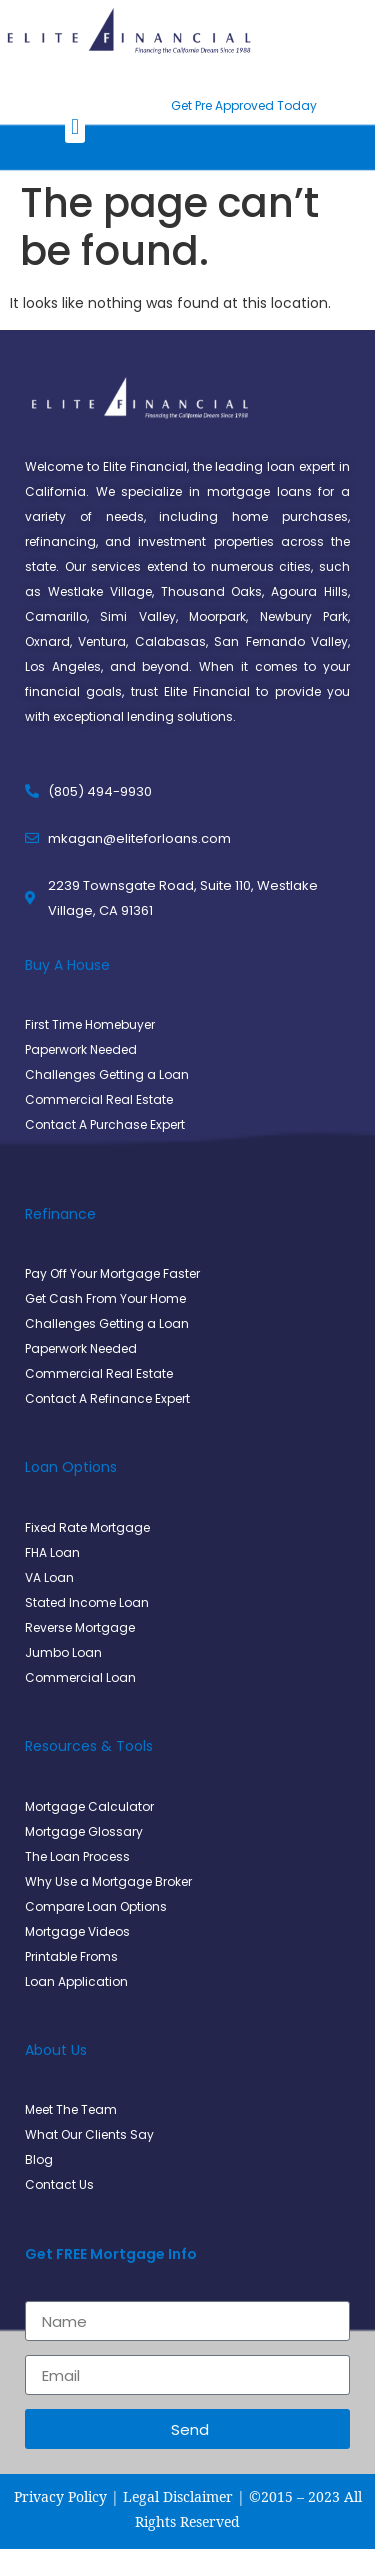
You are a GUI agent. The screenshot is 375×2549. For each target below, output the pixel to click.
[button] (74, 126)
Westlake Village (100, 591)
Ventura (102, 641)
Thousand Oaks (212, 591)
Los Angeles (63, 666)
